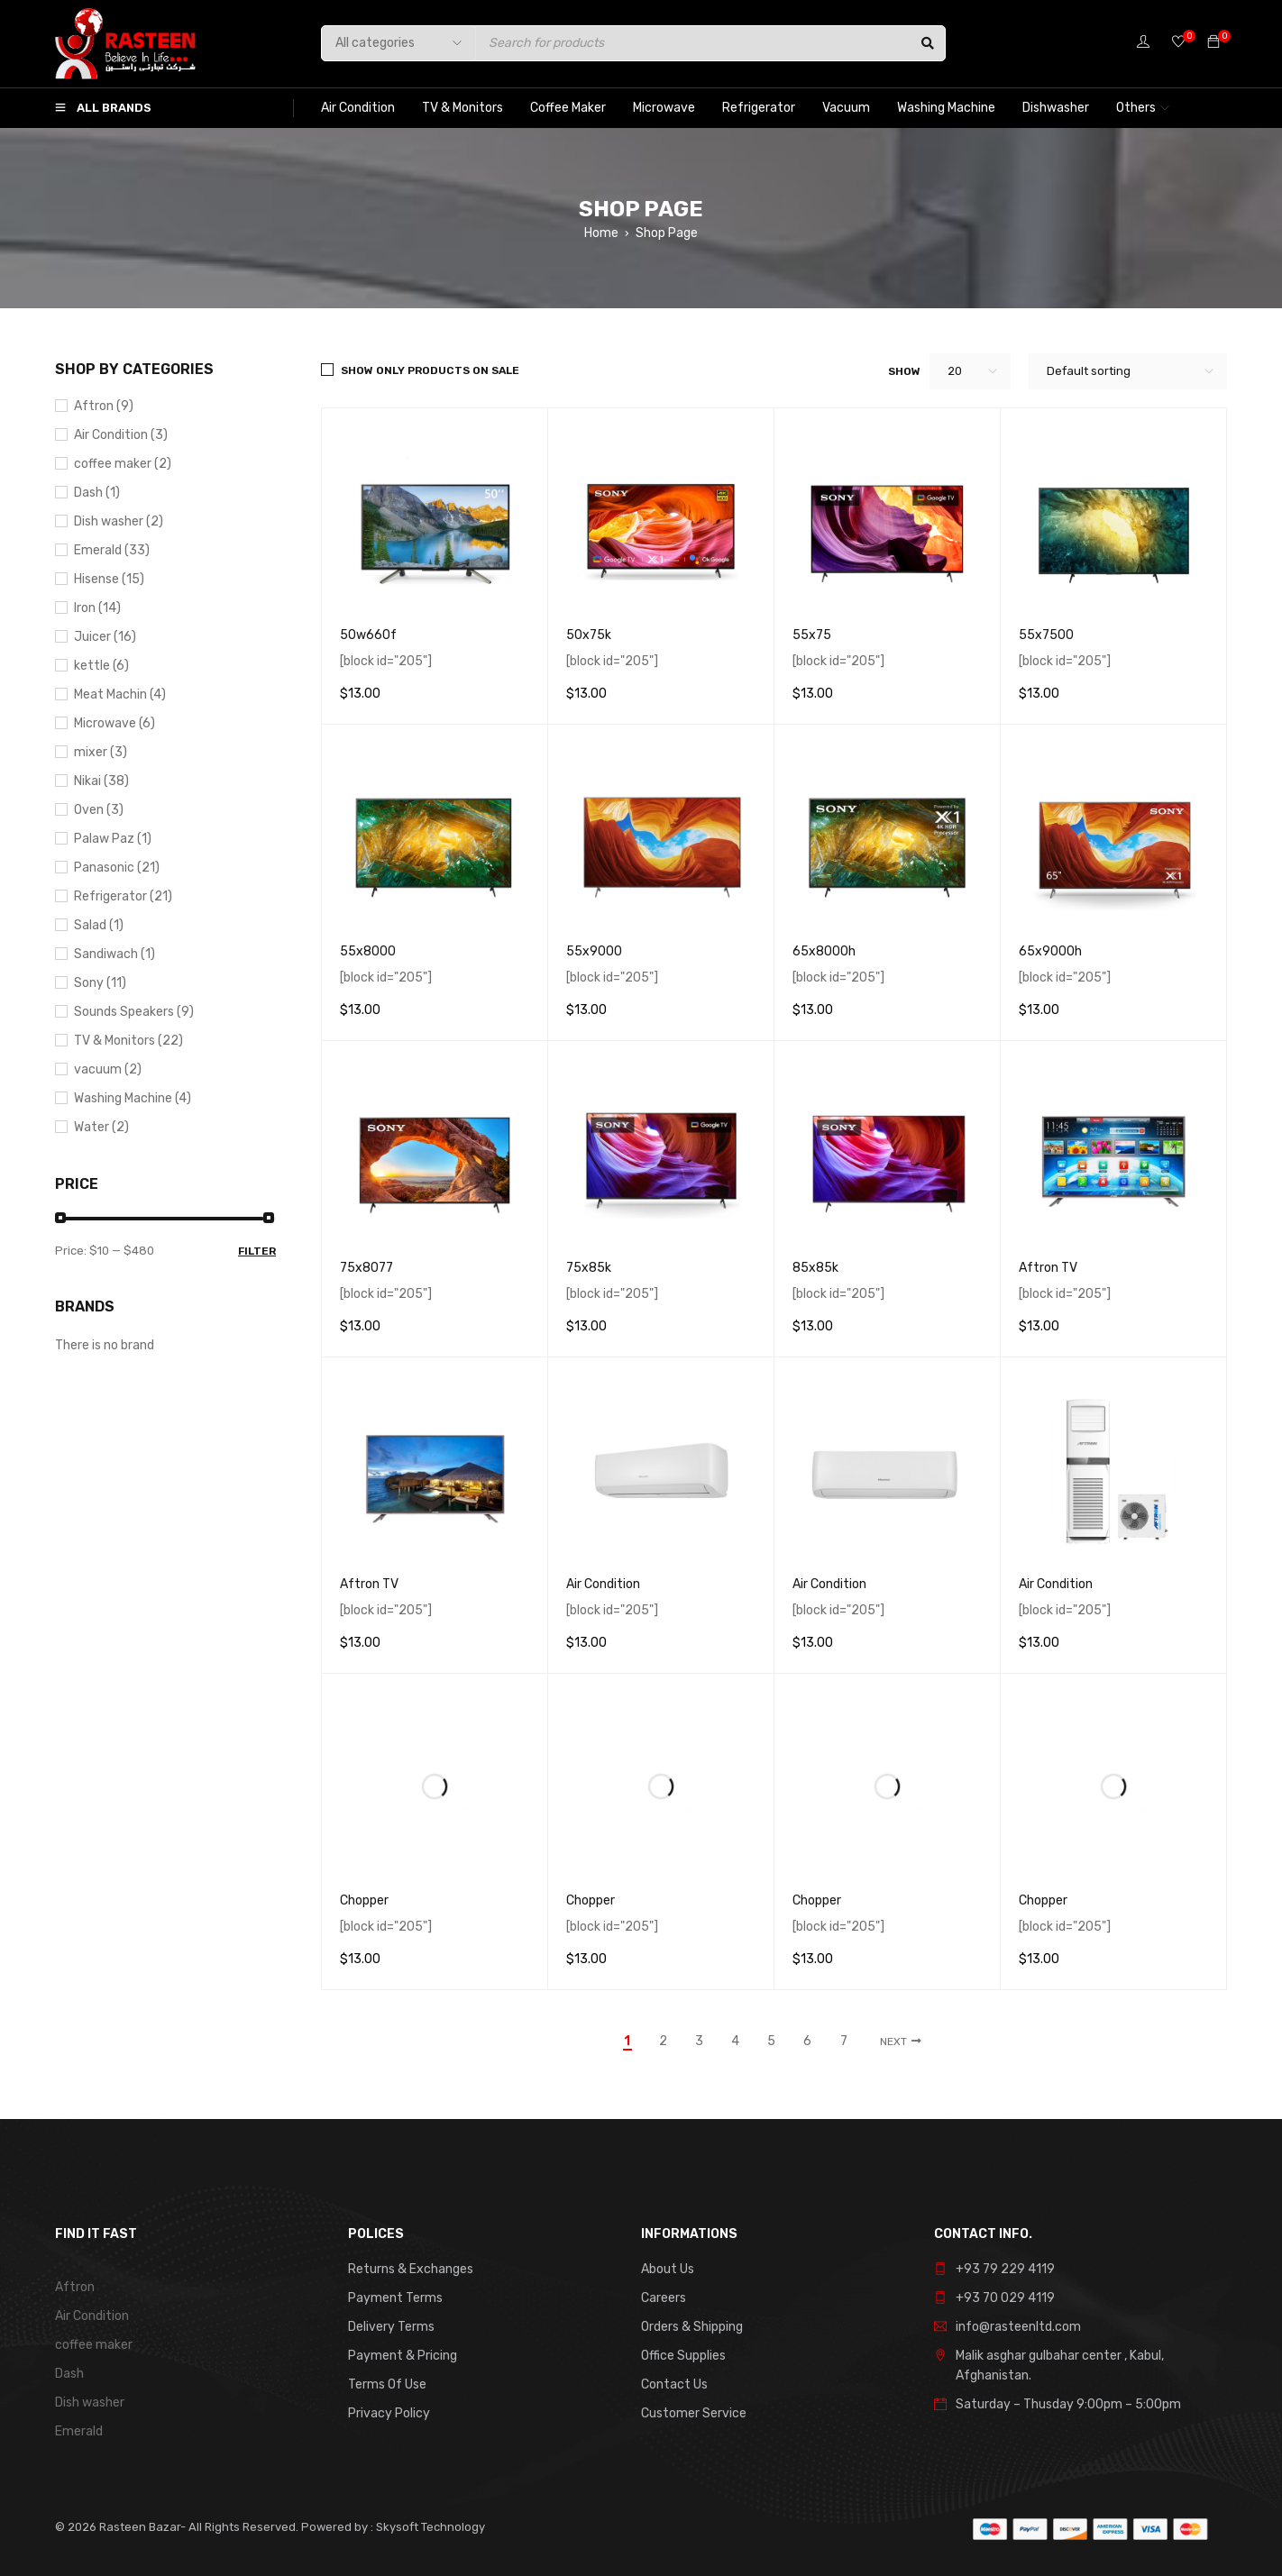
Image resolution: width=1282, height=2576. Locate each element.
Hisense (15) (109, 579)
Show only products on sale (430, 370)
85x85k (815, 1267)
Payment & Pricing (402, 2355)
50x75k (588, 635)
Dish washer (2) (118, 521)
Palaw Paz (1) (112, 838)
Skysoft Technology (429, 2527)
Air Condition (603, 1584)
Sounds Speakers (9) (134, 1011)
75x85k (588, 1267)
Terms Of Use (387, 2384)
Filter (257, 1251)
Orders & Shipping (692, 2326)
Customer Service (693, 2413)
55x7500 (1046, 635)
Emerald (79, 2431)
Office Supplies (683, 2355)
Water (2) (101, 1127)
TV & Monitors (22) (128, 1040)
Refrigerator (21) (123, 896)
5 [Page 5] (771, 2041)
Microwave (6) (114, 723)
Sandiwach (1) (114, 954)
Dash (69, 2373)
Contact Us (674, 2384)
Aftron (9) (103, 406)
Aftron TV (1048, 1267)
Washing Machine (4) (132, 1098)
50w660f (368, 635)
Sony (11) (100, 983)
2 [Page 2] (663, 2041)
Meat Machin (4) (120, 694)
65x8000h (824, 951)
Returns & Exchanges (410, 2269)
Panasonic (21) (117, 867)
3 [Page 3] (699, 2041)
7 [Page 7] (843, 2041)
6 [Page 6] (807, 2041)
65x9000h (1050, 951)
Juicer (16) (105, 636)
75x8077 (366, 1267)
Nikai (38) (101, 781)
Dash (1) (97, 492)
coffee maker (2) (122, 463)
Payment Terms (395, 2298)
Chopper (364, 1900)
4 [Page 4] (735, 2041)
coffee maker (94, 2344)
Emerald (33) (112, 550)
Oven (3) (99, 810)
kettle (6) (101, 665)
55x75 (811, 635)
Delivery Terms (391, 2326)
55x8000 (368, 951)
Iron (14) (97, 608)
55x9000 (594, 951)
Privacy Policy (389, 2413)
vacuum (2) (108, 1069)
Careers (663, 2298)
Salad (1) (99, 925)
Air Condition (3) (121, 435)
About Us (667, 2269)
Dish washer (89, 2402)
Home (601, 233)
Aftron (75, 2287)
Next (893, 2041)
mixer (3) (100, 752)
